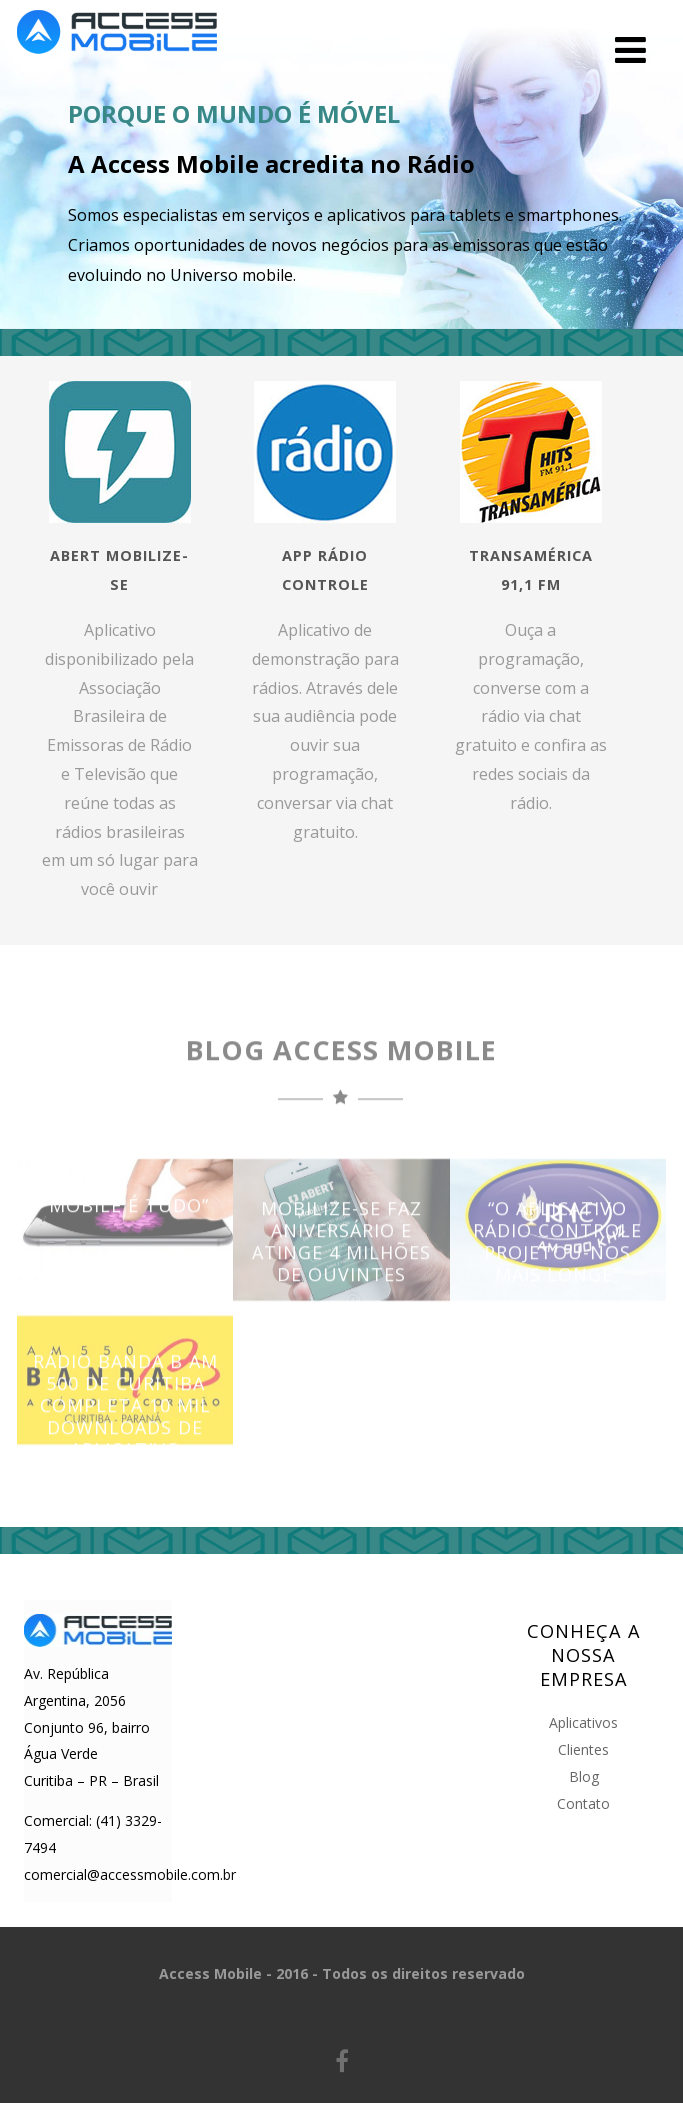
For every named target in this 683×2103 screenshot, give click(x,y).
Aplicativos (583, 1722)
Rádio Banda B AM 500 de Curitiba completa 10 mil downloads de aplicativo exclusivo (125, 1441)
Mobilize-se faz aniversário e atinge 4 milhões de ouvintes (341, 1266)
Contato (583, 1803)
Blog (584, 1776)
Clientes (583, 1749)
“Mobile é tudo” (125, 1230)
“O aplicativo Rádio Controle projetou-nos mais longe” (557, 1266)
